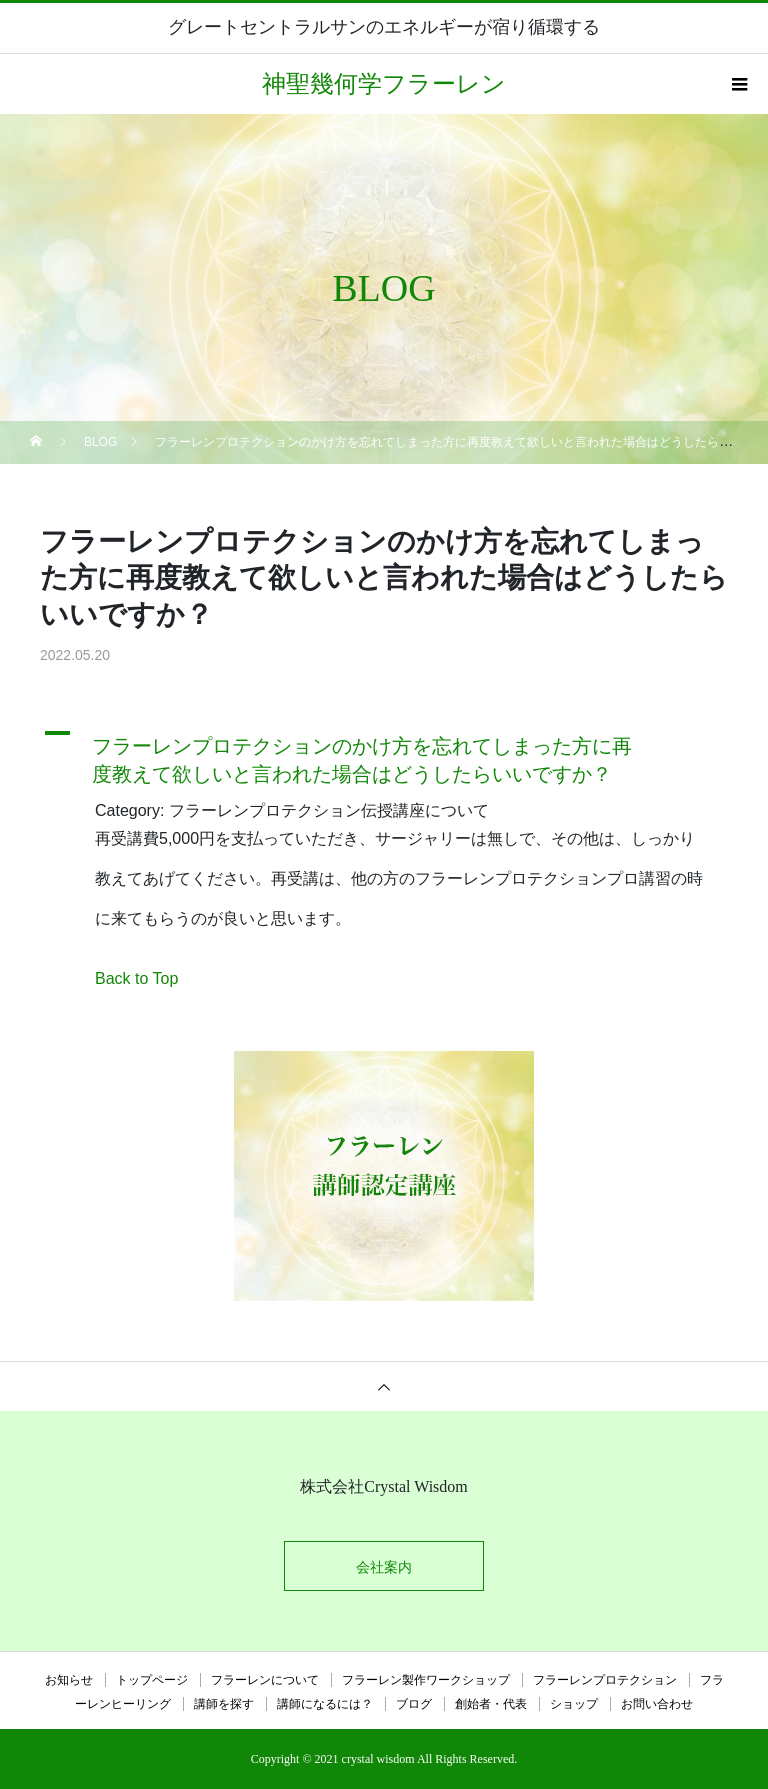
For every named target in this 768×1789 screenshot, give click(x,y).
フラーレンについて (265, 1680)
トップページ (152, 1680)
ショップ (574, 1704)
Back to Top (136, 978)
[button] (384, 755)
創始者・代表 (491, 1704)
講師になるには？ (325, 1704)
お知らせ (69, 1680)
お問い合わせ (657, 1704)
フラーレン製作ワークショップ (426, 1680)
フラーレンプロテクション (605, 1680)
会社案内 (384, 1567)
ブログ (414, 1704)
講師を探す (224, 1704)
